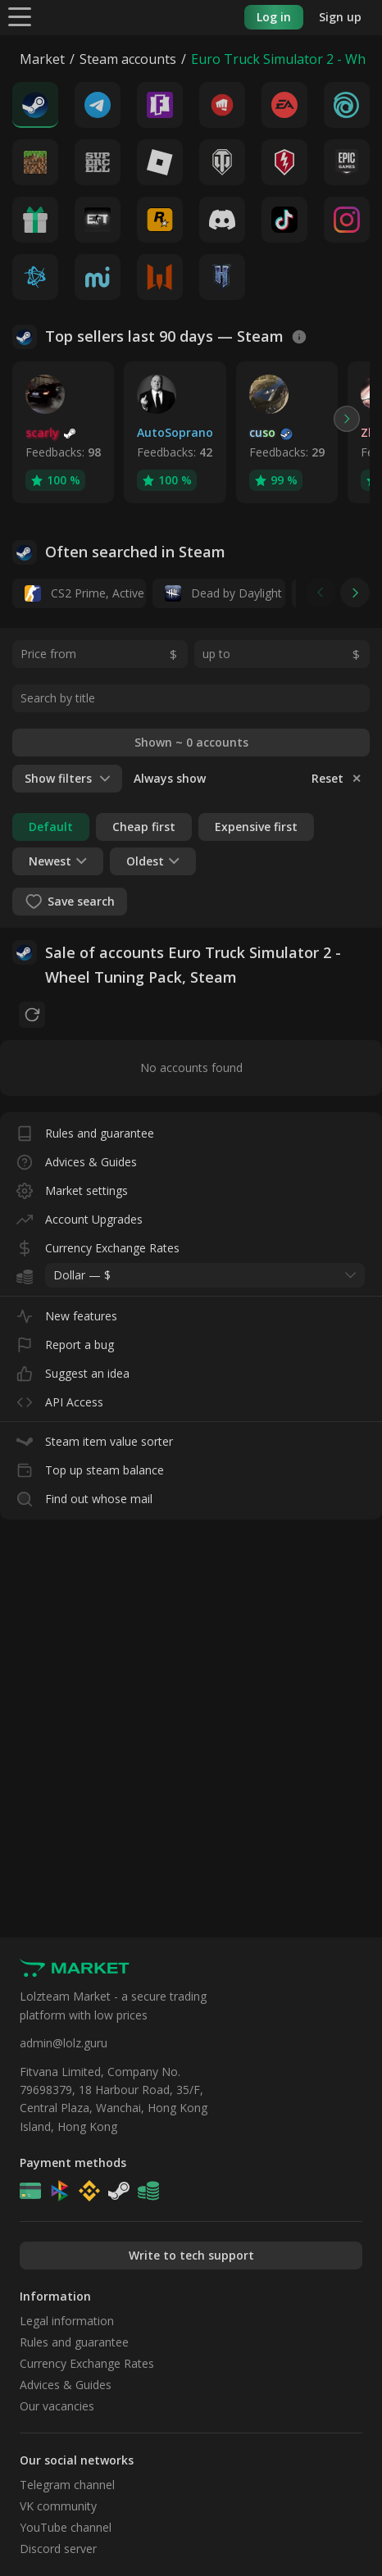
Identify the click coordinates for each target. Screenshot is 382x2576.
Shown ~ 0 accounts (191, 742)
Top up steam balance (90, 1467)
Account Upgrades (79, 1216)
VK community (58, 2506)
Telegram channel (67, 2484)
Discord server (58, 2548)
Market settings (72, 1187)
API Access (59, 1399)
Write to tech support (191, 2255)
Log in (274, 17)
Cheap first (143, 826)
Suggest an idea (73, 1370)
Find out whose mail (84, 1495)
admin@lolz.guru (63, 2043)
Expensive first (256, 826)
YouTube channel (65, 2527)
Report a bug (65, 1341)
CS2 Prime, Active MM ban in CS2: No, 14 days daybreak (85, 593)
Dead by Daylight (223, 593)
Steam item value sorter (94, 1438)
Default (51, 826)
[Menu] (19, 16)
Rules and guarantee (85, 1130)
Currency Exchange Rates (98, 1244)
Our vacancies (57, 2406)
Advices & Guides (76, 1158)
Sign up (340, 17)
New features (66, 1313)
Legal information (67, 2320)
